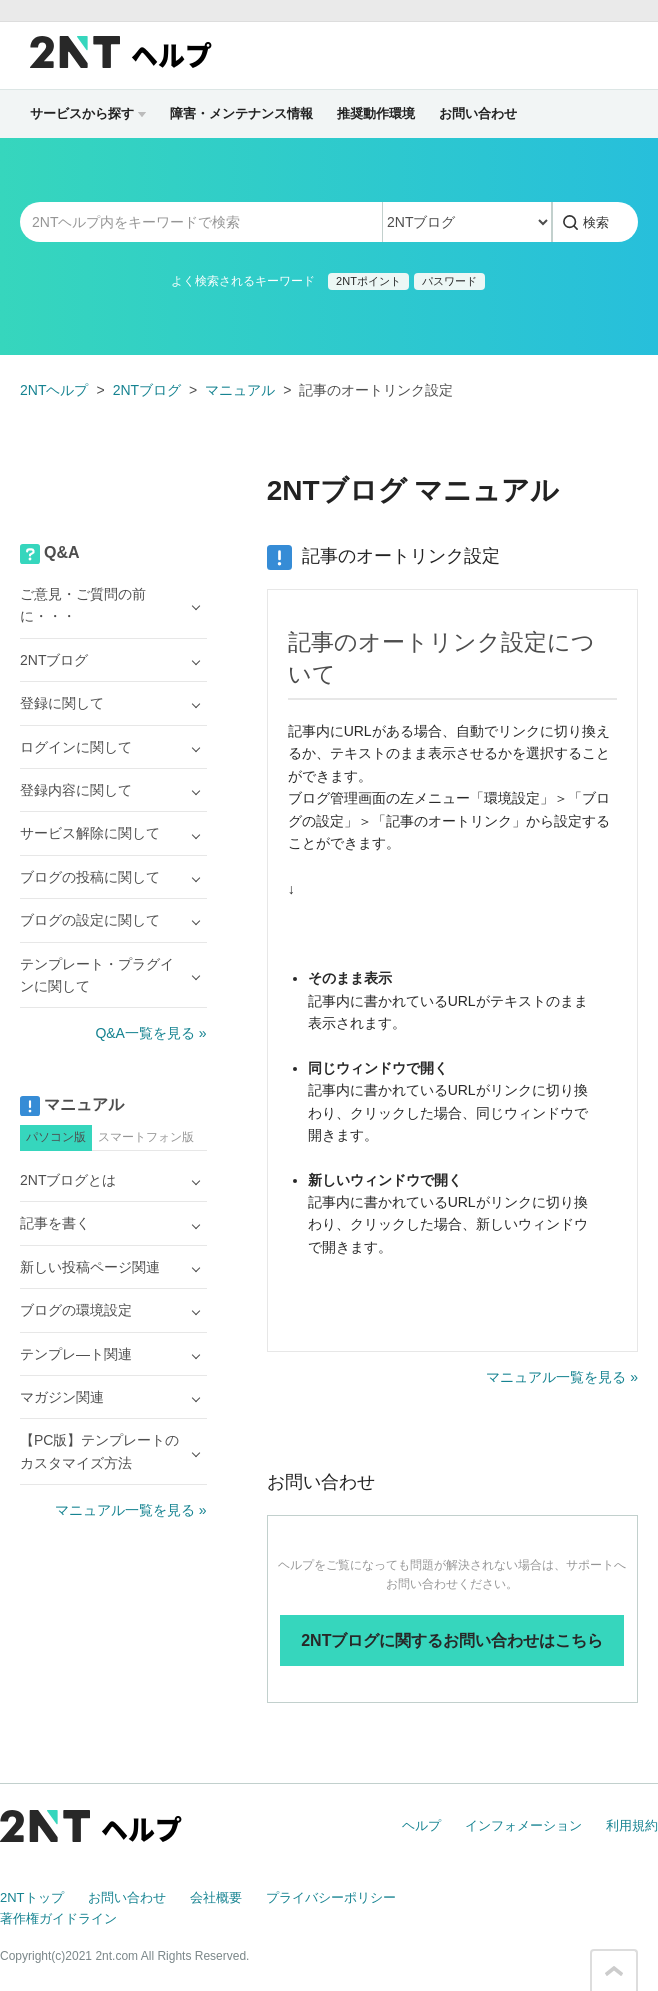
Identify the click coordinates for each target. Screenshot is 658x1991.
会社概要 (216, 1897)
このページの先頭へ (614, 1971)
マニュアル (240, 390)
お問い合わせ (478, 113)
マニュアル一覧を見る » (562, 1377)
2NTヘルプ (54, 390)
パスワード (449, 281)
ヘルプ (421, 1825)
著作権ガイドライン (58, 1918)
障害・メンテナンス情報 (241, 113)
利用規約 (632, 1825)
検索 (596, 222)
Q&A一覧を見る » (150, 1033)
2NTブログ (147, 390)
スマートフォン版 (146, 1137)
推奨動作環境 (376, 113)
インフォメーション (523, 1825)
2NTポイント (368, 281)
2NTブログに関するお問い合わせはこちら (452, 1640)
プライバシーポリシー (331, 1897)
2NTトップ (32, 1897)
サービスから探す (88, 113)
